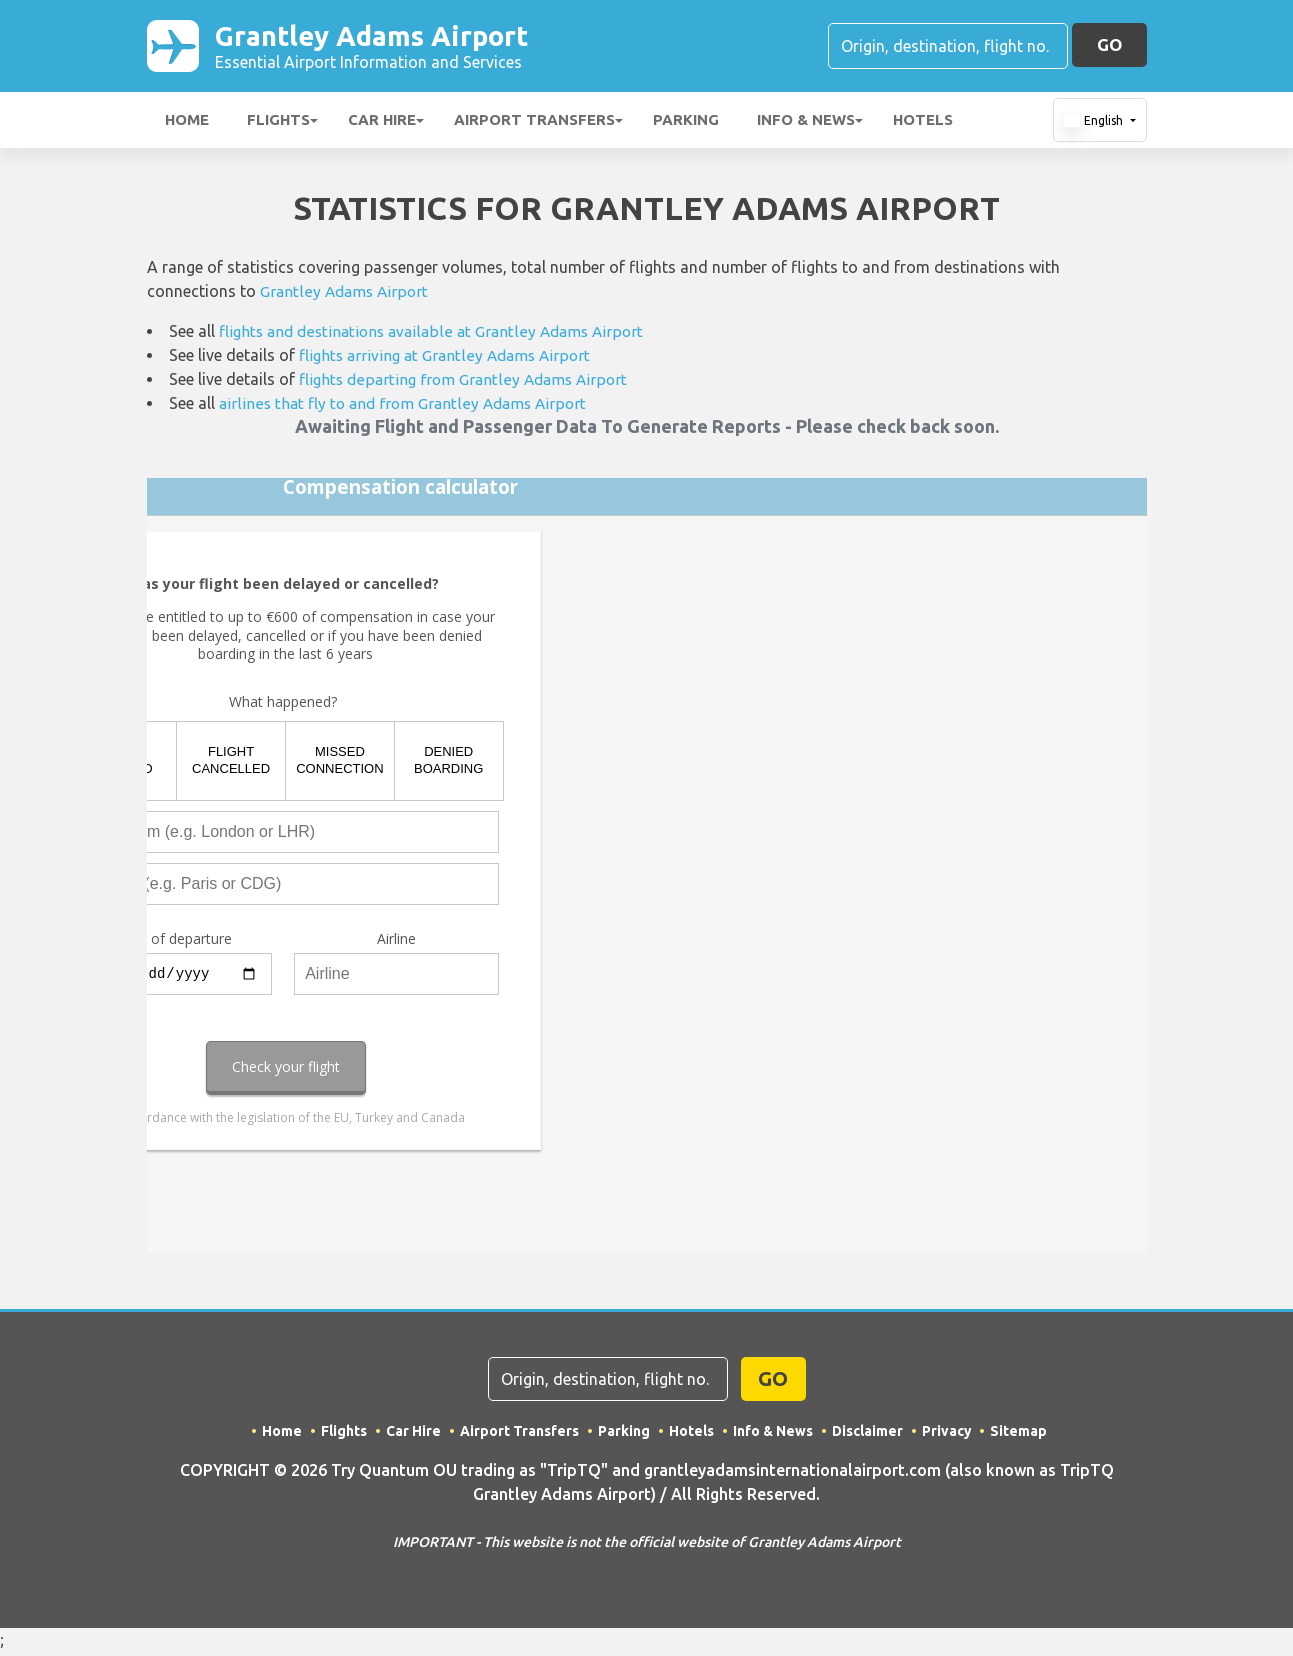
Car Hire (382, 123)
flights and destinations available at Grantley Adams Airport (438, 335)
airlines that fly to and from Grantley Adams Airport (408, 407)
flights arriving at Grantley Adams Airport (450, 359)
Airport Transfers (534, 123)
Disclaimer (867, 1435)
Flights (278, 123)
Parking (686, 123)
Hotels (923, 123)
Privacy (947, 1435)
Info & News (806, 123)
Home (187, 123)
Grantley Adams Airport (396, 48)
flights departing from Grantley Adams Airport (468, 383)
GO (1109, 46)
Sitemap (1019, 1435)
